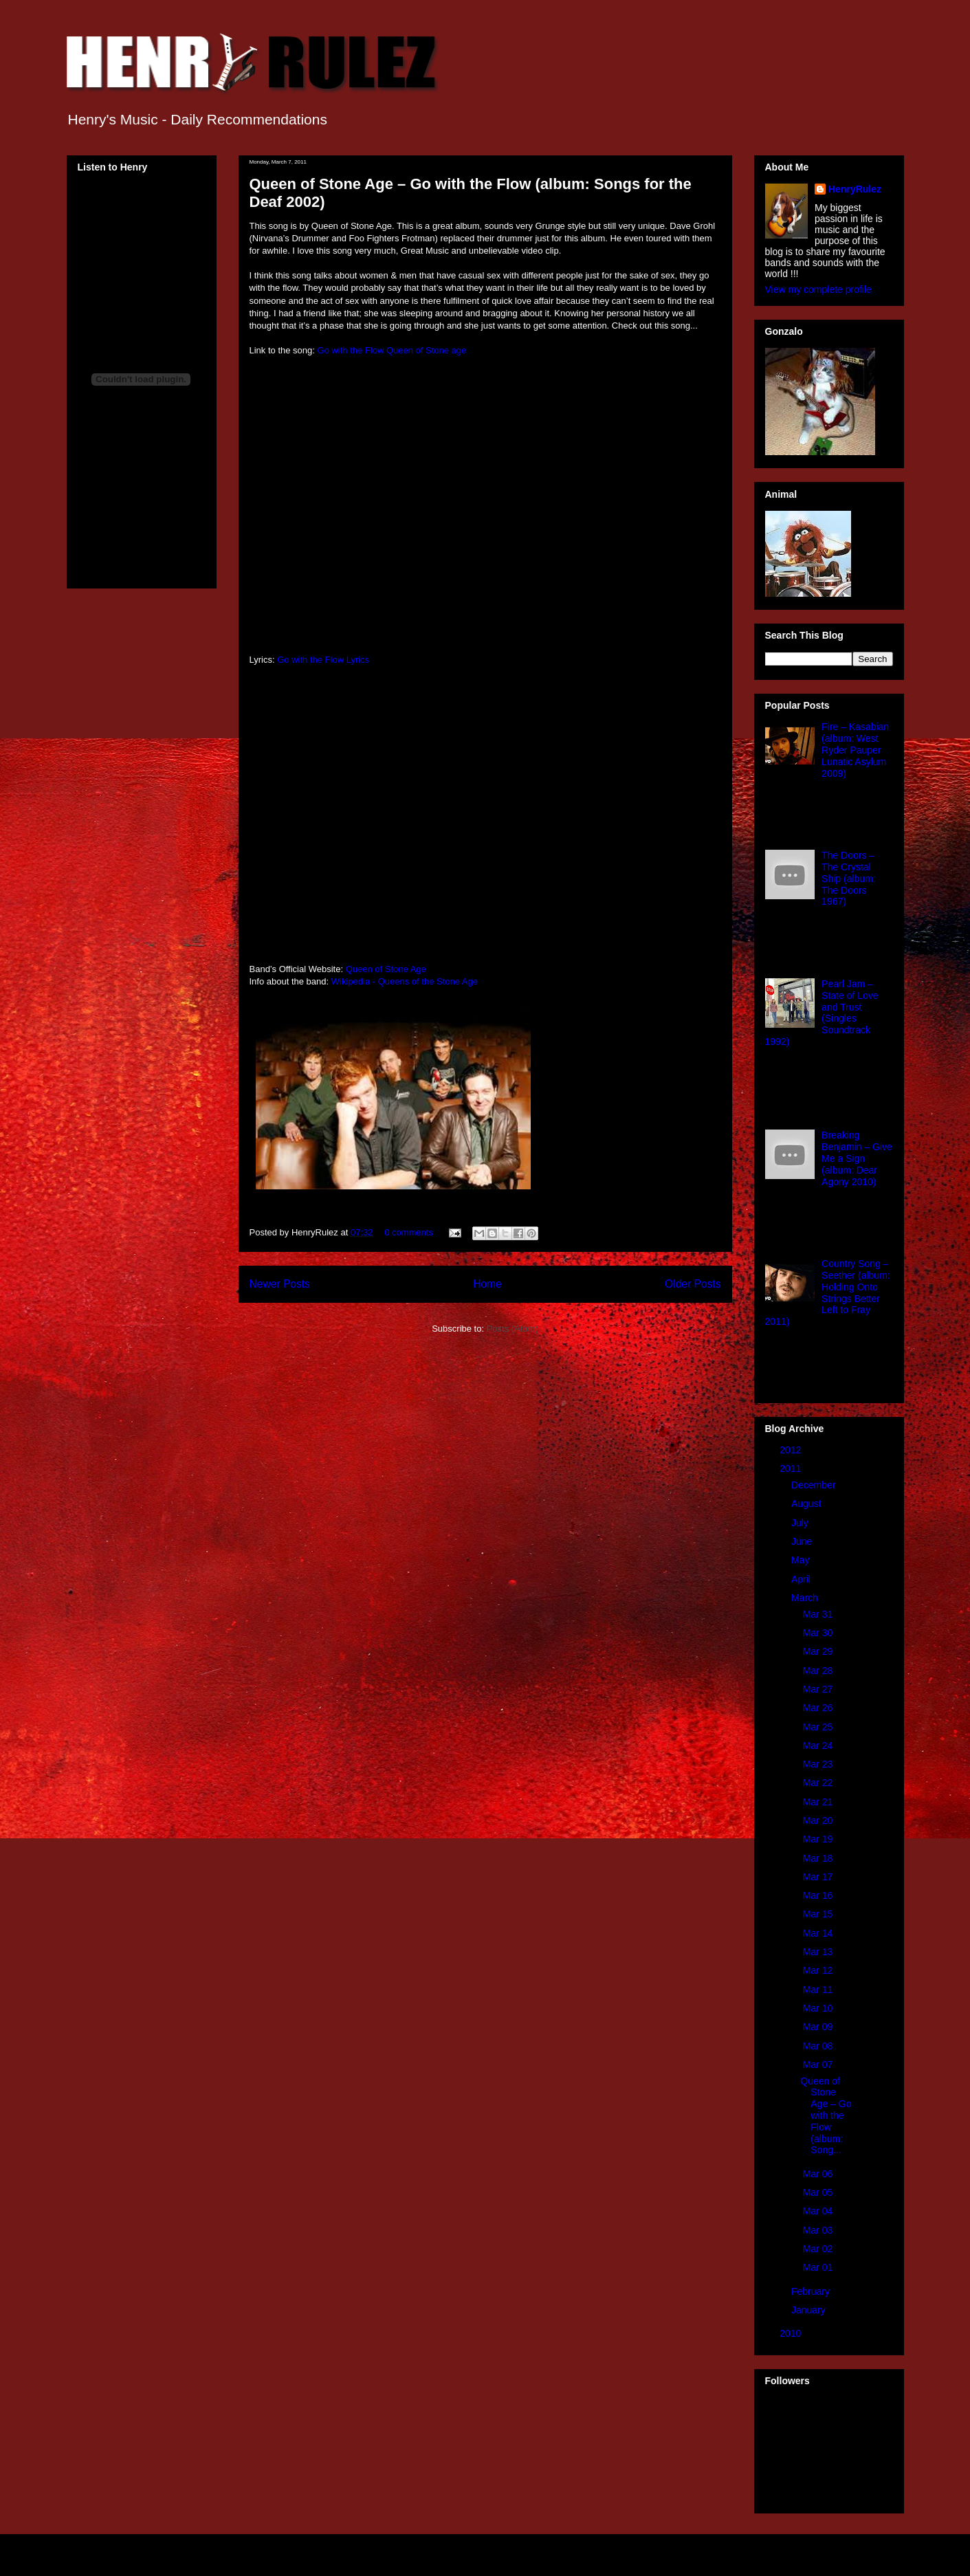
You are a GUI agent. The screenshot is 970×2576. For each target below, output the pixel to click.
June (803, 1541)
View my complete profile (818, 289)
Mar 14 (819, 1933)
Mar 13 (819, 1951)
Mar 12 (819, 1970)
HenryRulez (854, 189)
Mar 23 (819, 1764)
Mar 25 (819, 1726)
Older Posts (692, 1284)
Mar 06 (819, 2173)
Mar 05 (819, 2192)
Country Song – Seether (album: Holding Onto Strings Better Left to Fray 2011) (827, 1292)
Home (487, 1284)
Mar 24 (819, 1745)
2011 (792, 1468)
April (802, 1579)
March (806, 1597)
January (809, 2309)
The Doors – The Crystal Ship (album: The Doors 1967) (849, 878)
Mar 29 (819, 1651)
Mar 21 (819, 1801)
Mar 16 (819, 1895)
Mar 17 (819, 1876)
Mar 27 (819, 1689)
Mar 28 (819, 1670)
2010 (792, 2333)
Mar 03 (819, 2230)
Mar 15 (819, 1913)
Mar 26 (819, 1707)
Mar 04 (819, 2210)
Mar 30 (819, 1632)
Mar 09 (819, 2026)
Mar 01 (819, 2267)
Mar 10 (819, 2008)
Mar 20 (819, 1820)
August (807, 1503)
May (801, 1559)
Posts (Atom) (512, 1328)
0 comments (408, 1232)
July (801, 1522)
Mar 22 (819, 1782)
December (814, 1484)
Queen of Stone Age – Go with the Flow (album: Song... (825, 2116)
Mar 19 (819, 1839)
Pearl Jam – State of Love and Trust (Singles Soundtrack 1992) (822, 1012)
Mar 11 (819, 1989)
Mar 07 (819, 2064)
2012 (792, 1449)
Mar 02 (819, 2248)
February (812, 2291)
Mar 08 (819, 2045)
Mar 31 (819, 1614)
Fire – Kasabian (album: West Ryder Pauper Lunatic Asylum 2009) (855, 749)
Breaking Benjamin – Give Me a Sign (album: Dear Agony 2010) (857, 1158)
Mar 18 (819, 1858)
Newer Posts (280, 1284)
